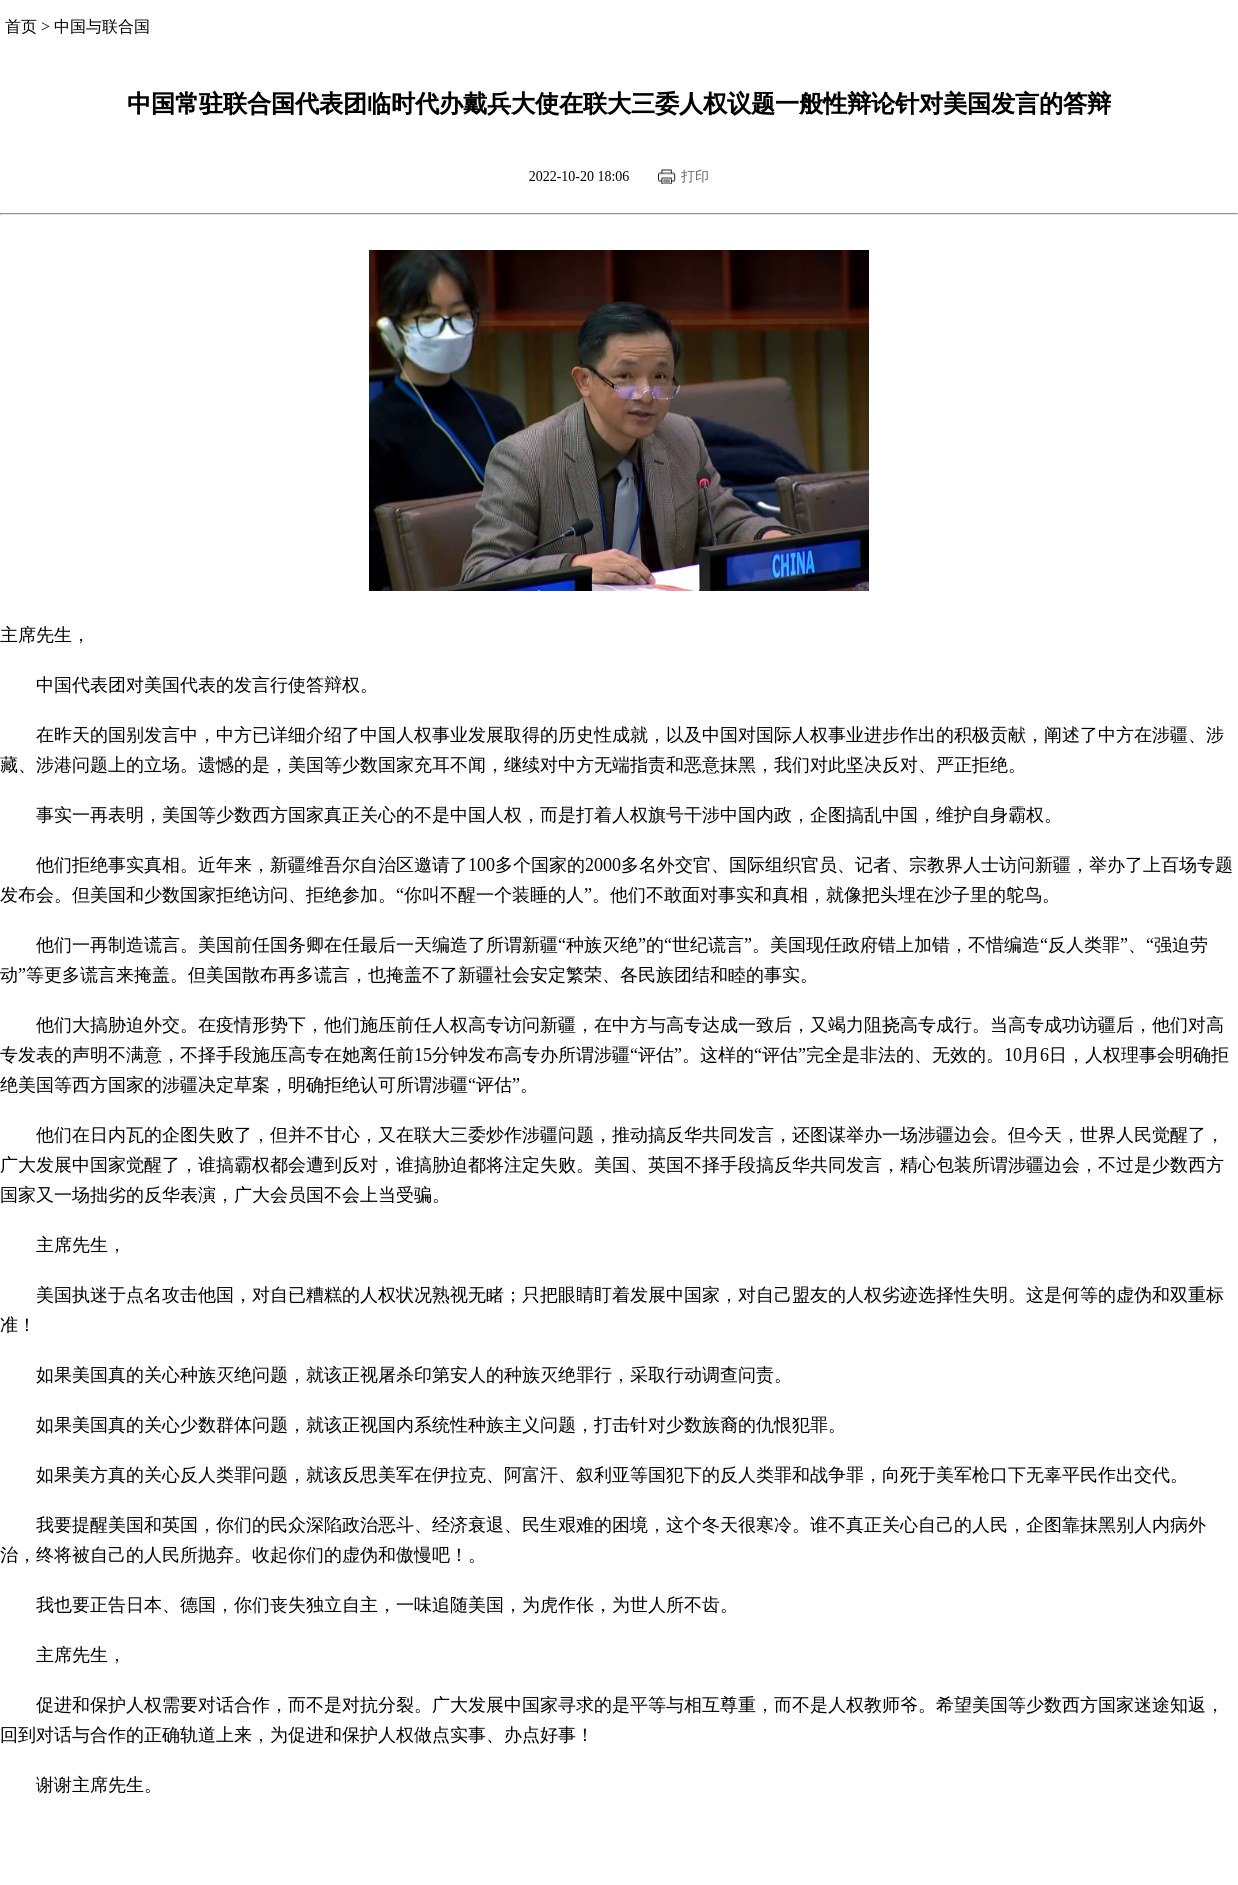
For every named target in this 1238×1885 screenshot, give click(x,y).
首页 (21, 26)
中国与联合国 (102, 26)
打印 (695, 176)
